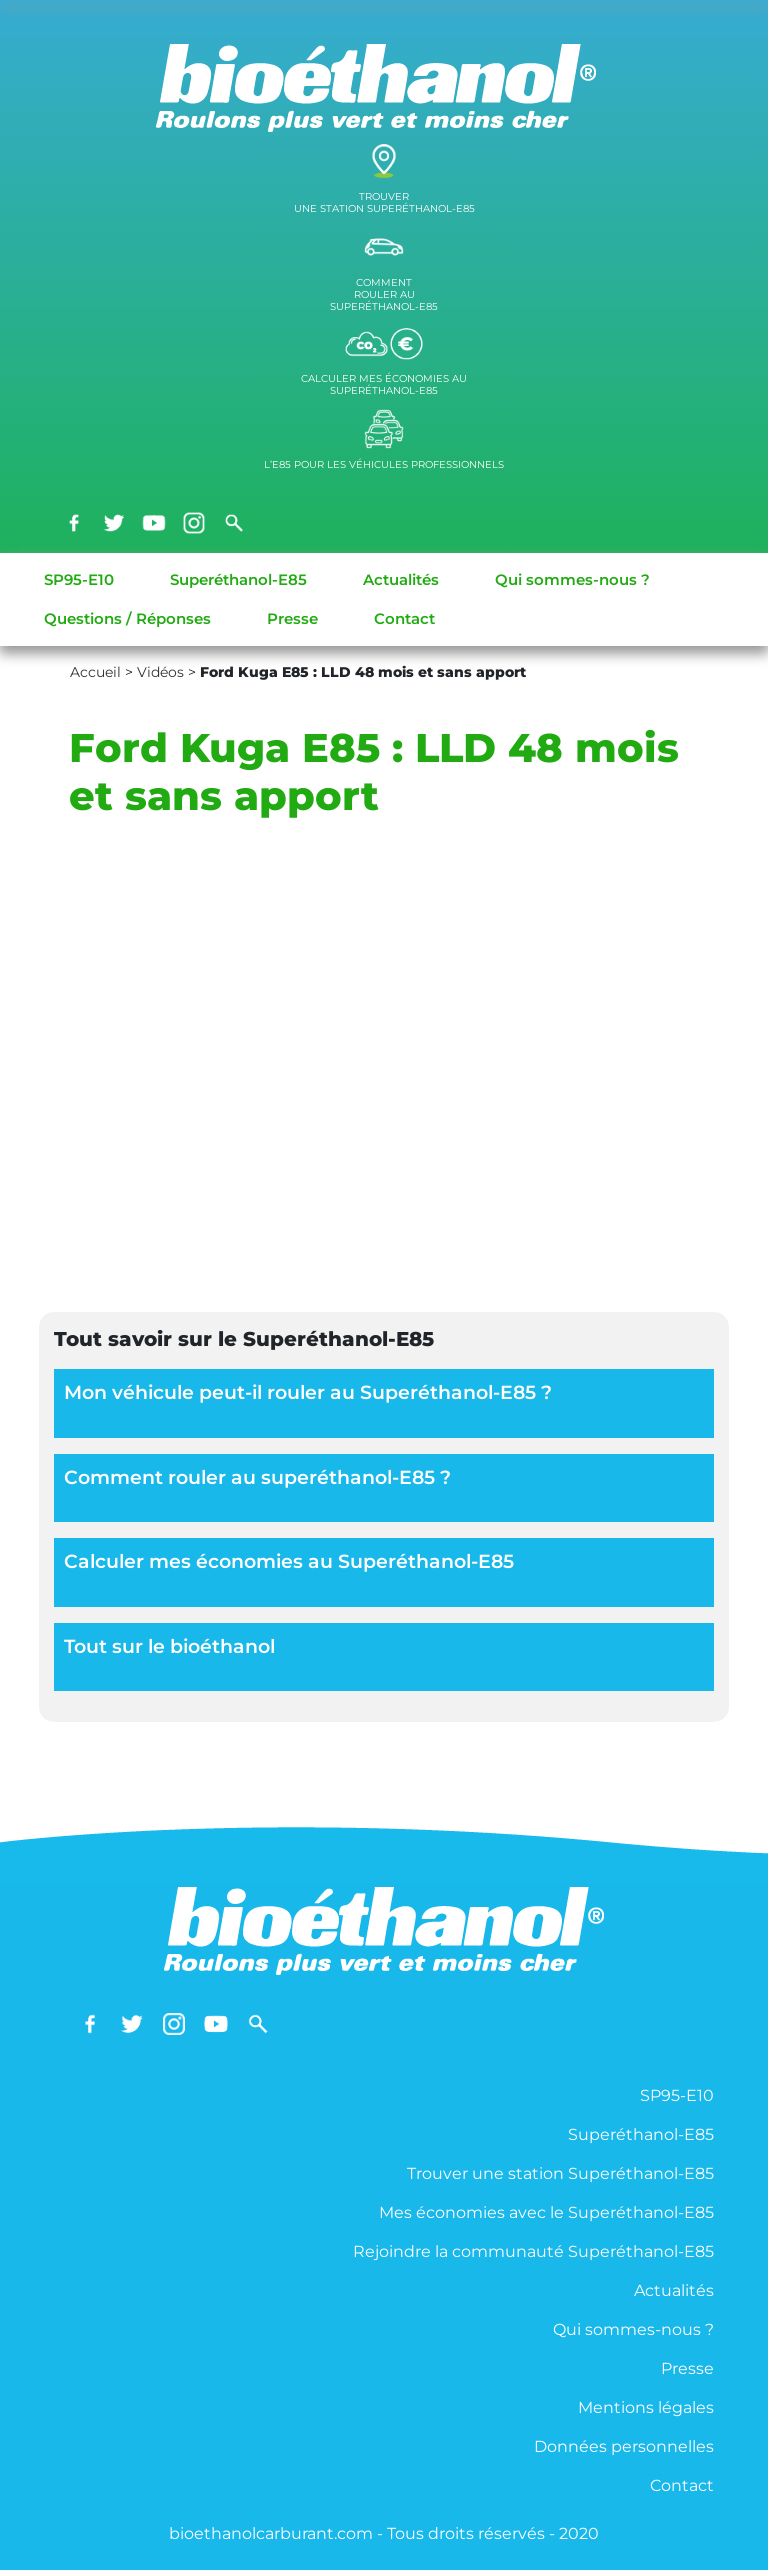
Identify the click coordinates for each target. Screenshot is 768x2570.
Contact (404, 618)
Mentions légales (646, 2407)
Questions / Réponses (127, 618)
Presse (292, 618)
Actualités (401, 579)
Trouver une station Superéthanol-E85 (560, 2173)
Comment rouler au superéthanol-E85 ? (257, 1477)
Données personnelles (624, 2446)
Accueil (95, 672)
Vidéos (160, 672)
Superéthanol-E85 (238, 579)
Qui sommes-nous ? (572, 579)
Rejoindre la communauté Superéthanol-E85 (533, 2251)
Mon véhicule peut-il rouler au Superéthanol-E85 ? (308, 1392)
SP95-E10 (79, 579)
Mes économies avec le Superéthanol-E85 (546, 2212)
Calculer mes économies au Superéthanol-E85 (289, 1561)
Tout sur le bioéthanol (169, 1646)
